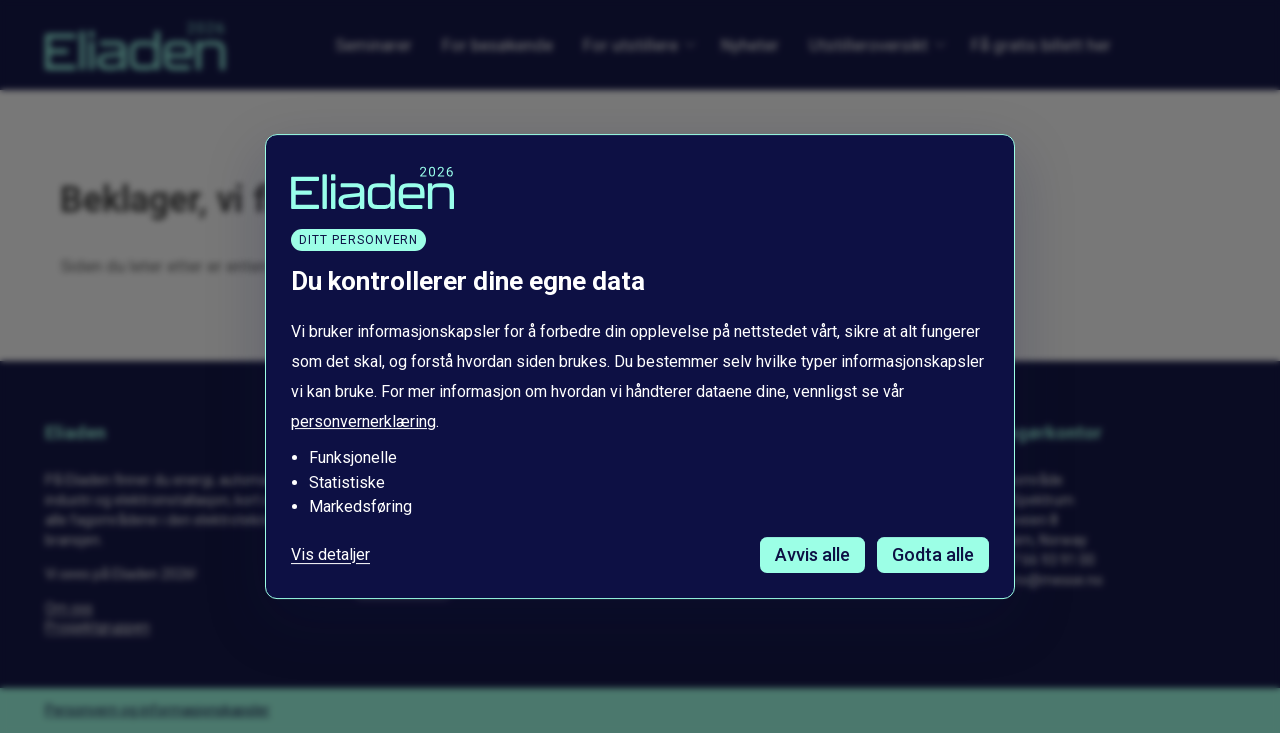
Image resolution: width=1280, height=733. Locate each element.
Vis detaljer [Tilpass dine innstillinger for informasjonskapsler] (330, 555)
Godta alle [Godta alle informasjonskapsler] (933, 554)
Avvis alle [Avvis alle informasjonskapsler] (812, 554)
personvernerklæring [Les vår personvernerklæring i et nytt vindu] (363, 422)
